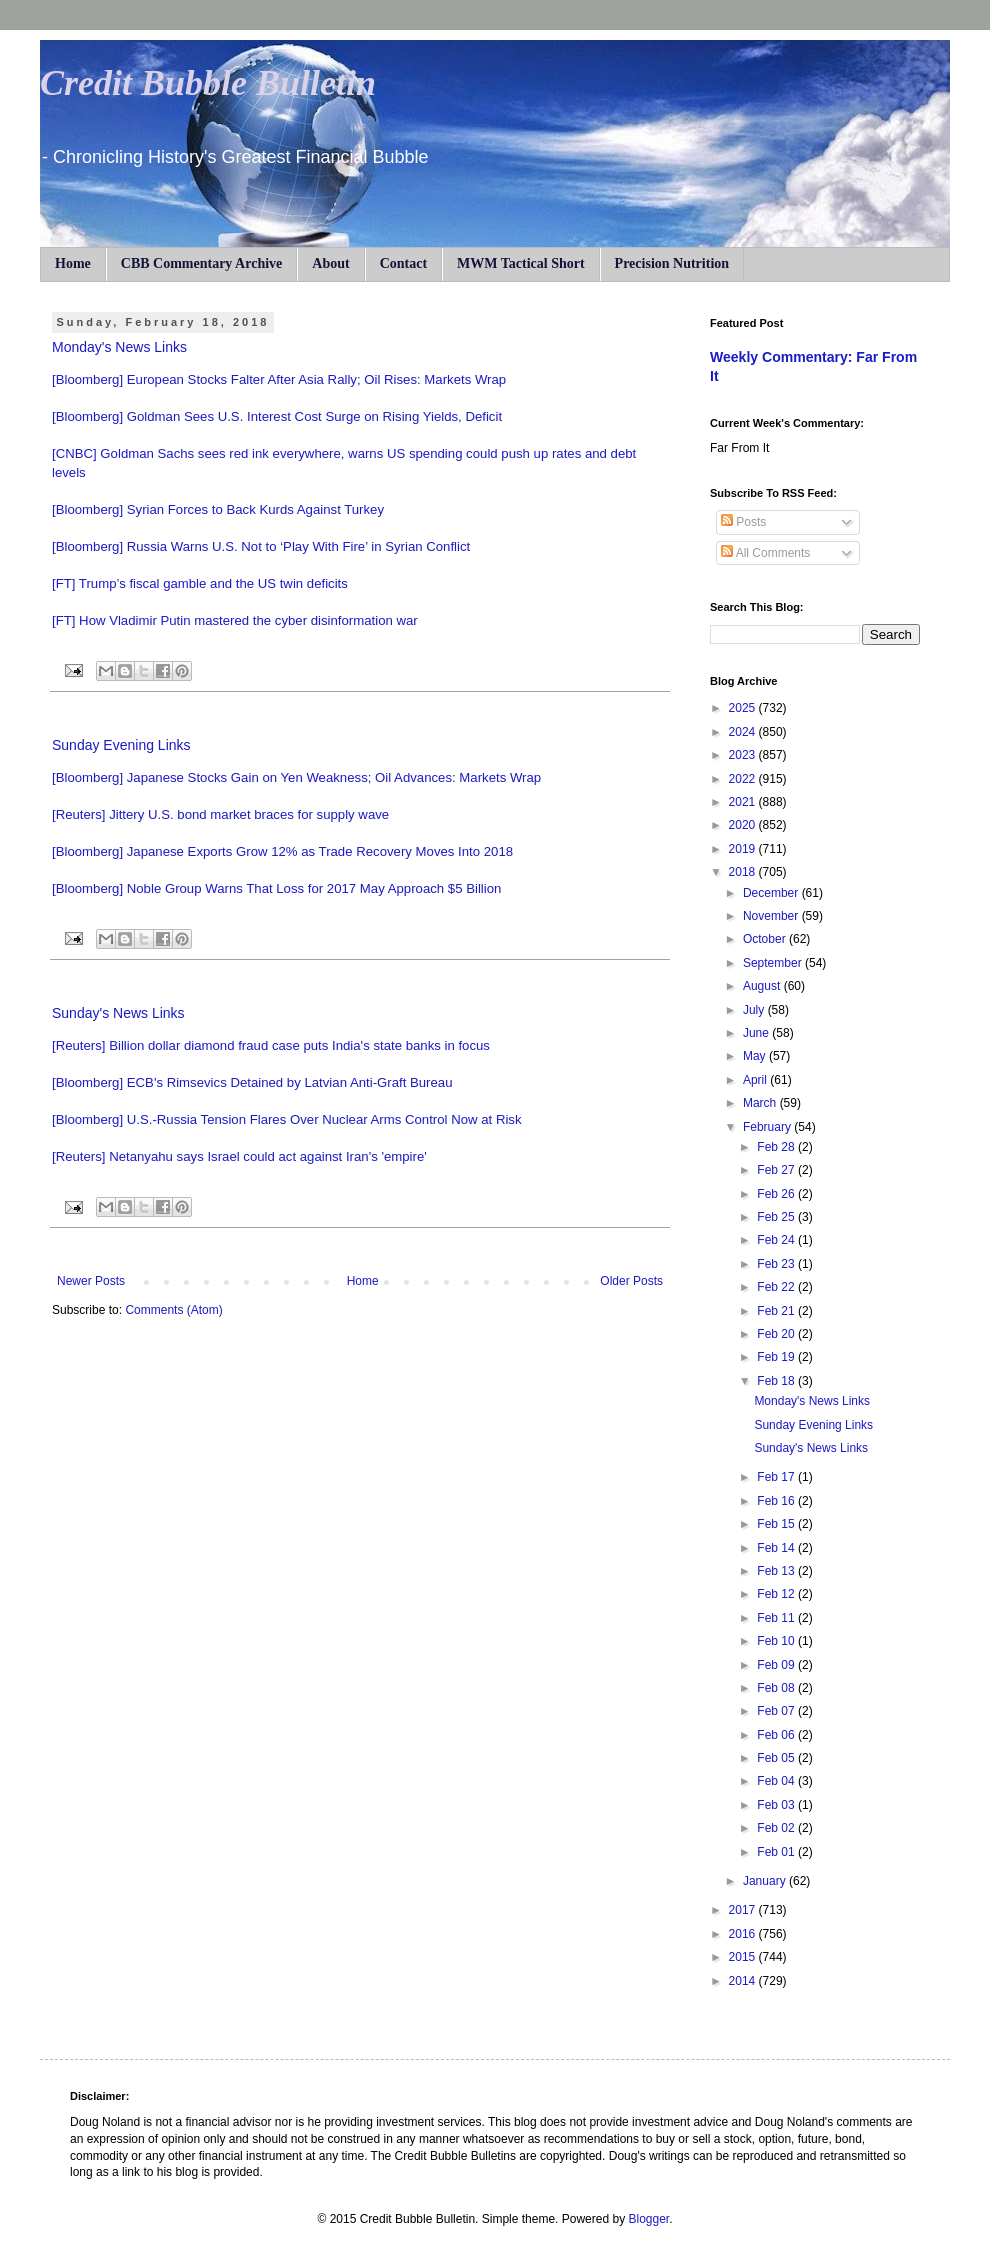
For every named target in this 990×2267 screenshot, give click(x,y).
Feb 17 (777, 1477)
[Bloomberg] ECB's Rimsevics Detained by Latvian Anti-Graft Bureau (252, 1082)
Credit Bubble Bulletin (208, 83)
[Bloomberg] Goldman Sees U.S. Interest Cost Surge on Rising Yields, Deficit (277, 416)
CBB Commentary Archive (202, 263)
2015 (744, 1957)
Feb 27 (777, 1170)
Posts (743, 522)
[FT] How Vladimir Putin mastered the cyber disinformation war (235, 620)
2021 (744, 802)
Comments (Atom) (173, 1310)
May (756, 1056)
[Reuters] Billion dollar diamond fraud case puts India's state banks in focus (271, 1045)
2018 (744, 872)
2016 (744, 1934)
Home (73, 263)
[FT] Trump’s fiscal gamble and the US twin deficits (200, 583)
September (774, 963)
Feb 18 (777, 1381)
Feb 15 (777, 1524)
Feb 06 (777, 1735)
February (768, 1127)
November (772, 916)
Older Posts (631, 1281)
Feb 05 (777, 1758)
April (756, 1080)
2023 (744, 755)
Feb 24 (777, 1240)
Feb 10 (777, 1641)
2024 (744, 732)
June (757, 1033)
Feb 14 (777, 1548)
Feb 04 (777, 1781)
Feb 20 (777, 1334)
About (330, 263)
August (763, 986)
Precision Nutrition (672, 263)
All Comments (765, 553)
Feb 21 (777, 1311)
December (772, 893)
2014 (744, 1981)
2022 (744, 779)
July (755, 1010)
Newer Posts (91, 1281)
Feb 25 (777, 1217)
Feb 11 (777, 1618)
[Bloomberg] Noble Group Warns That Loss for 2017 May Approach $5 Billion (276, 888)
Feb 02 (777, 1828)
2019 (744, 849)
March (761, 1103)
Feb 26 (777, 1194)
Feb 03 (777, 1805)
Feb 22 (777, 1287)
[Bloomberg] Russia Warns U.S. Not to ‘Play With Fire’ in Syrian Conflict (261, 546)
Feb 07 (777, 1711)
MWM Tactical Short (521, 263)
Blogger (648, 2219)
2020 (744, 825)
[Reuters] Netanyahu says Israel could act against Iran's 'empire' (239, 1156)
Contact (403, 263)
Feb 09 (777, 1665)
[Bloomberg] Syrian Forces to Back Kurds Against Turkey (218, 509)
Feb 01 (777, 1852)
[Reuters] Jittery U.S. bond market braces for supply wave (220, 814)
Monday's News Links (119, 347)
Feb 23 (777, 1264)
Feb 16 (777, 1501)
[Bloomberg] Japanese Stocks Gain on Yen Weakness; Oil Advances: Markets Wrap (296, 777)
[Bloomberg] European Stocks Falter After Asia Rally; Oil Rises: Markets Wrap (279, 379)
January (766, 1881)
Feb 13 (777, 1571)
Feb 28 (777, 1147)
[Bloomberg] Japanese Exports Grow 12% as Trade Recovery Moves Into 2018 (282, 851)
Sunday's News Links (118, 1013)
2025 (744, 708)
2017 (744, 1910)
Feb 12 (777, 1594)
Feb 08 (777, 1688)
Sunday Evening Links (121, 745)
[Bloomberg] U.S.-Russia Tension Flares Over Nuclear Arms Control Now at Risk (287, 1119)
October (766, 939)
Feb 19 (777, 1357)
